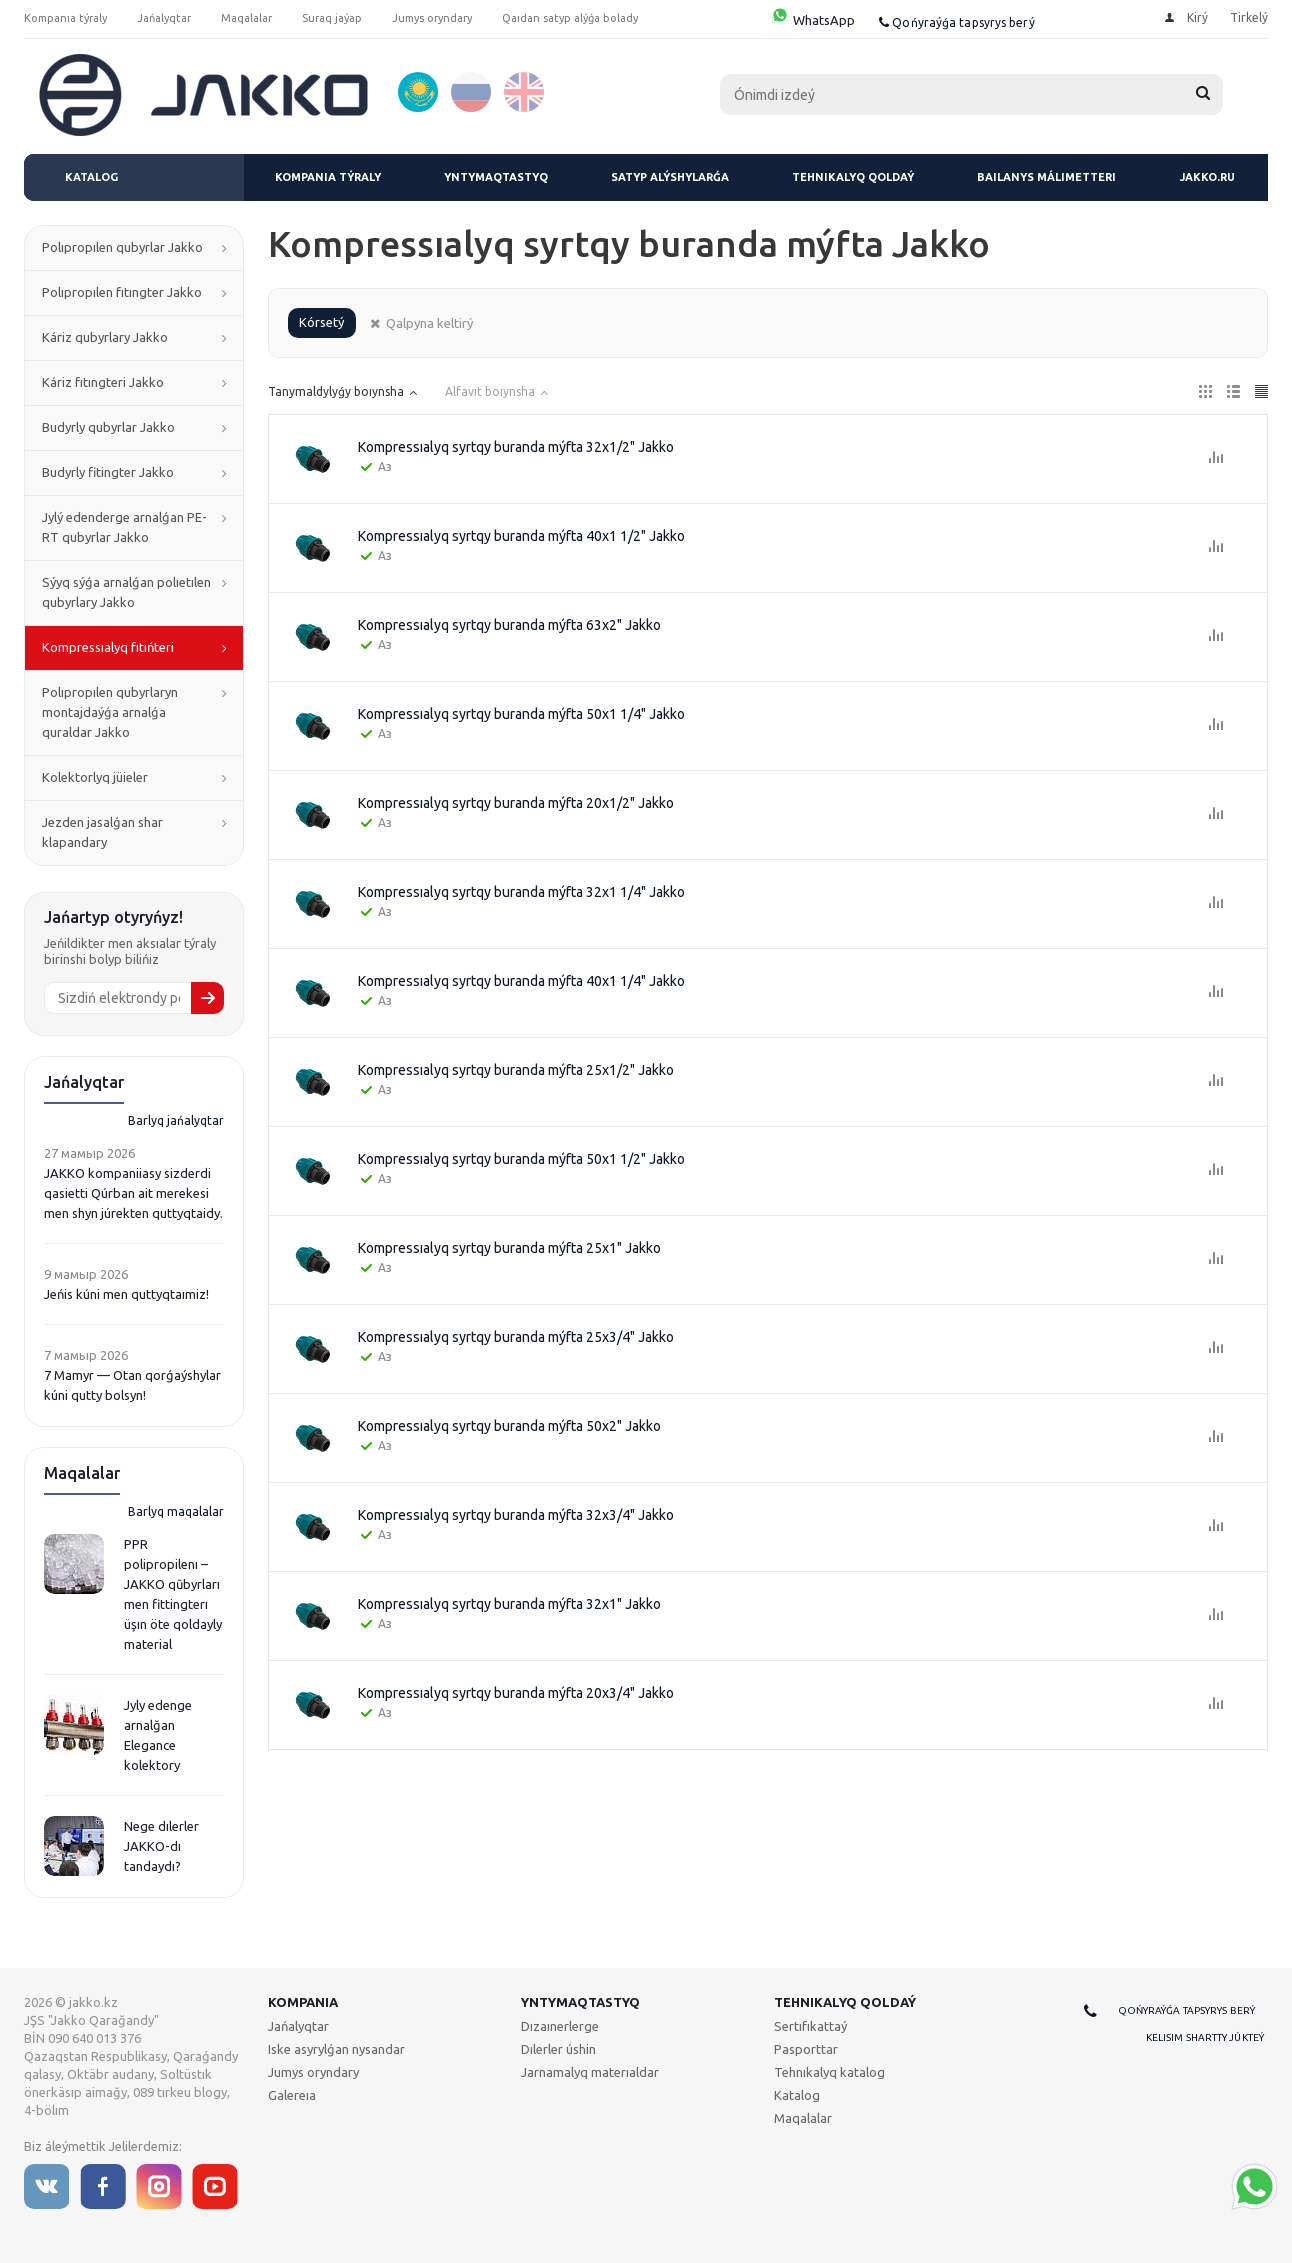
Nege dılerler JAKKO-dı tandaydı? (161, 1846)
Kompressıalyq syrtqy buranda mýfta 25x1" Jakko (509, 1248)
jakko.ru (1207, 177)
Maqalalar (803, 2118)
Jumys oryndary (313, 2072)
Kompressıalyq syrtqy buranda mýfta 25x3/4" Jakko (516, 1337)
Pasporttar (806, 2049)
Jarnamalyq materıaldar (590, 2072)
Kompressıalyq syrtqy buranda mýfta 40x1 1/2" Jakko (521, 536)
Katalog (91, 177)
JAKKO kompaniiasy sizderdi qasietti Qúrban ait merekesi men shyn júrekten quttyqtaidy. (133, 1193)
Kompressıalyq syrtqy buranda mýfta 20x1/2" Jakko (516, 803)
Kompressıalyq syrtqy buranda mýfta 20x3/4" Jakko (516, 1693)
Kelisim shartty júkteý (1205, 2037)
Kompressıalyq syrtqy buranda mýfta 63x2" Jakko (509, 625)
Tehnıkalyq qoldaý (853, 177)
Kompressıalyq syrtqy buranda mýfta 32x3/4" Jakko (516, 1515)
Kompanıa (303, 2002)
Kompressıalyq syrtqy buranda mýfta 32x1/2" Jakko (516, 447)
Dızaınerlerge (560, 2026)
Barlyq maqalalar (176, 1511)
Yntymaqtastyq (496, 177)
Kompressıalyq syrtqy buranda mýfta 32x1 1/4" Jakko (521, 892)
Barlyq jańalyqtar (176, 1120)
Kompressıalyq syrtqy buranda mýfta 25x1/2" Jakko (516, 1070)
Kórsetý (321, 322)
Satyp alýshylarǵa (670, 177)
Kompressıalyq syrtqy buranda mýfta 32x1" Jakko (509, 1604)
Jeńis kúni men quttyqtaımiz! (126, 1294)
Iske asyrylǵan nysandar (336, 2049)
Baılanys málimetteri (1046, 177)
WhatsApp (812, 20)
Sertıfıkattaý (810, 2026)
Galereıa (292, 2095)
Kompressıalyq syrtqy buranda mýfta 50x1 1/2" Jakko (521, 1159)
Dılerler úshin (558, 2049)
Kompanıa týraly (328, 177)
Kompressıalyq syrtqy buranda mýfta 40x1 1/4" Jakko (521, 981)
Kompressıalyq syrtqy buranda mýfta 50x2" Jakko (509, 1426)
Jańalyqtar (298, 2026)
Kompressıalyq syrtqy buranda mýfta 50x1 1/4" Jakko (521, 714)
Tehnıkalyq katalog (829, 2072)
